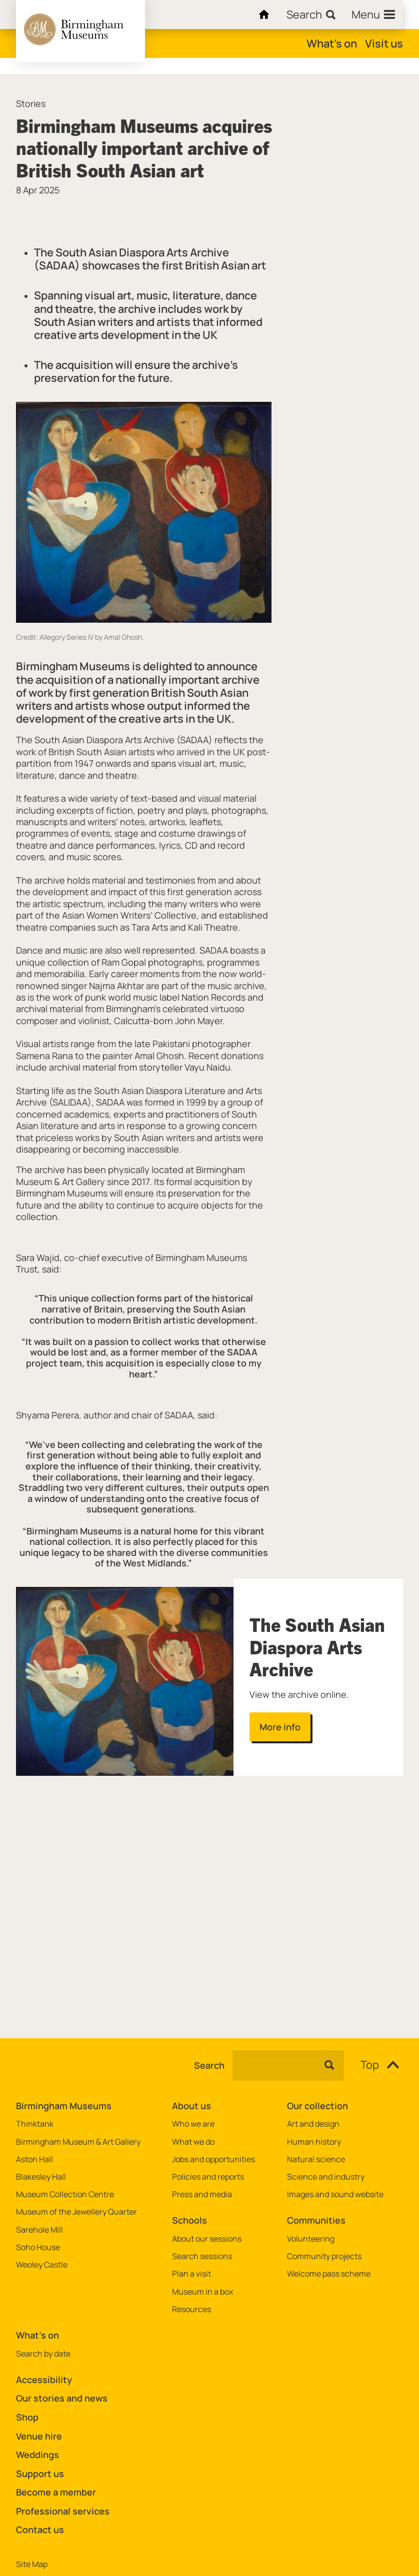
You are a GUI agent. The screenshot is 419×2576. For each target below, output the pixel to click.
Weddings (37, 2455)
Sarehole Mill (39, 2230)
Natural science (316, 2159)
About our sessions (207, 2239)
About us (191, 2106)
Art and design (313, 2124)
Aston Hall (34, 2159)
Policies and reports (208, 2177)
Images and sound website (335, 2194)
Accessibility (44, 2380)
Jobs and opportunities (213, 2159)
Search (209, 2065)
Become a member (56, 2492)
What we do (193, 2142)
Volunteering (310, 2239)
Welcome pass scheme (328, 2274)
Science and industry (325, 2177)
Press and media (202, 2194)
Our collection (317, 2106)
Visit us (384, 43)
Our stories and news (62, 2398)
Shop (27, 2417)
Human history (314, 2142)
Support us (40, 2474)
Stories (31, 103)
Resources (191, 2309)
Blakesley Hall (41, 2177)
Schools (189, 2220)
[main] (209, 1040)
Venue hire (39, 2436)
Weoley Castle (42, 2265)
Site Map (32, 2564)
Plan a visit (191, 2274)
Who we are (193, 2124)
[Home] (262, 14)
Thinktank (35, 2124)
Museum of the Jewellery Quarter (76, 2212)
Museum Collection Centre (65, 2194)
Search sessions (202, 2256)
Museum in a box (202, 2292)
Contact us (40, 2530)
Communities (316, 2220)
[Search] (311, 14)
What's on (331, 43)
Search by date (43, 2354)
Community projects (324, 2256)
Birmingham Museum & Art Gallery (78, 2142)
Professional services (63, 2511)
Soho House (38, 2247)
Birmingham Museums (64, 2106)
